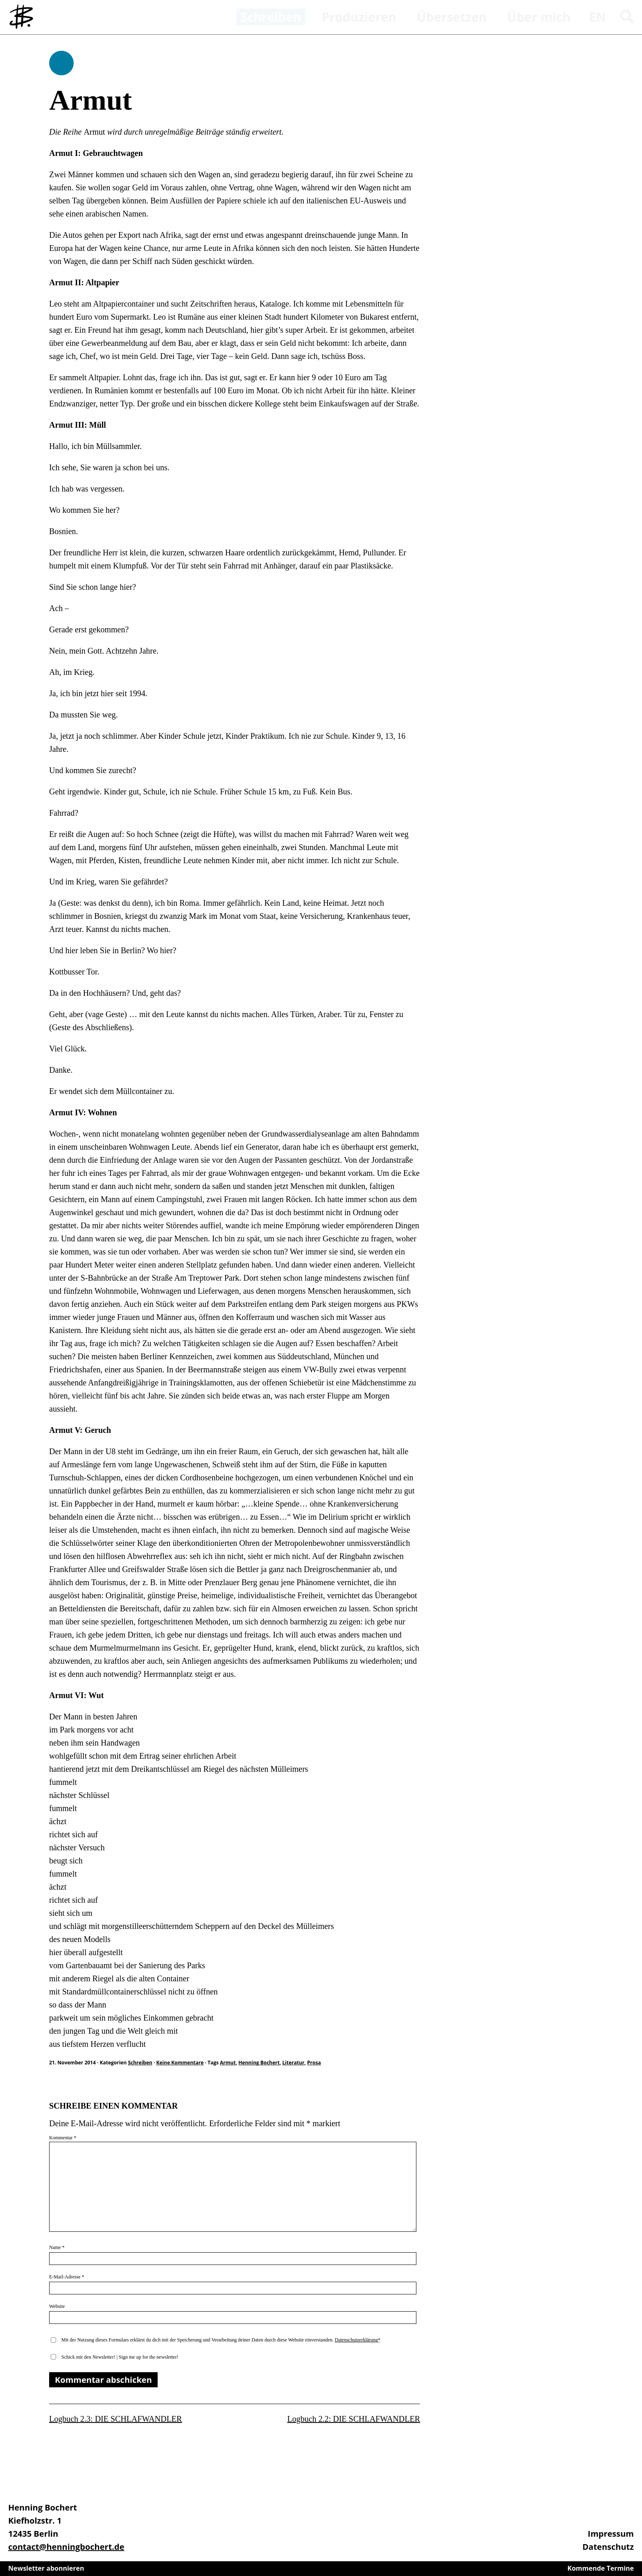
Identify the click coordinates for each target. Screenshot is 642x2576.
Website (57, 2306)
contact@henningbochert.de (66, 2546)
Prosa (314, 2062)
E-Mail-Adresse (66, 2277)
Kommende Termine (600, 2568)
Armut (228, 2062)
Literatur (294, 2062)
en (597, 17)
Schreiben (61, 63)
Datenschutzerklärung (356, 2340)
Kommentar (62, 2138)
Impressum (611, 2533)
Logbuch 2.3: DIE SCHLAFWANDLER (115, 2418)
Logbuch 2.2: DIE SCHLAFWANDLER (353, 2418)
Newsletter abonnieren (46, 2568)
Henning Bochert (259, 2062)
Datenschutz (608, 2546)
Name (57, 2247)
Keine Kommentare (180, 2062)
